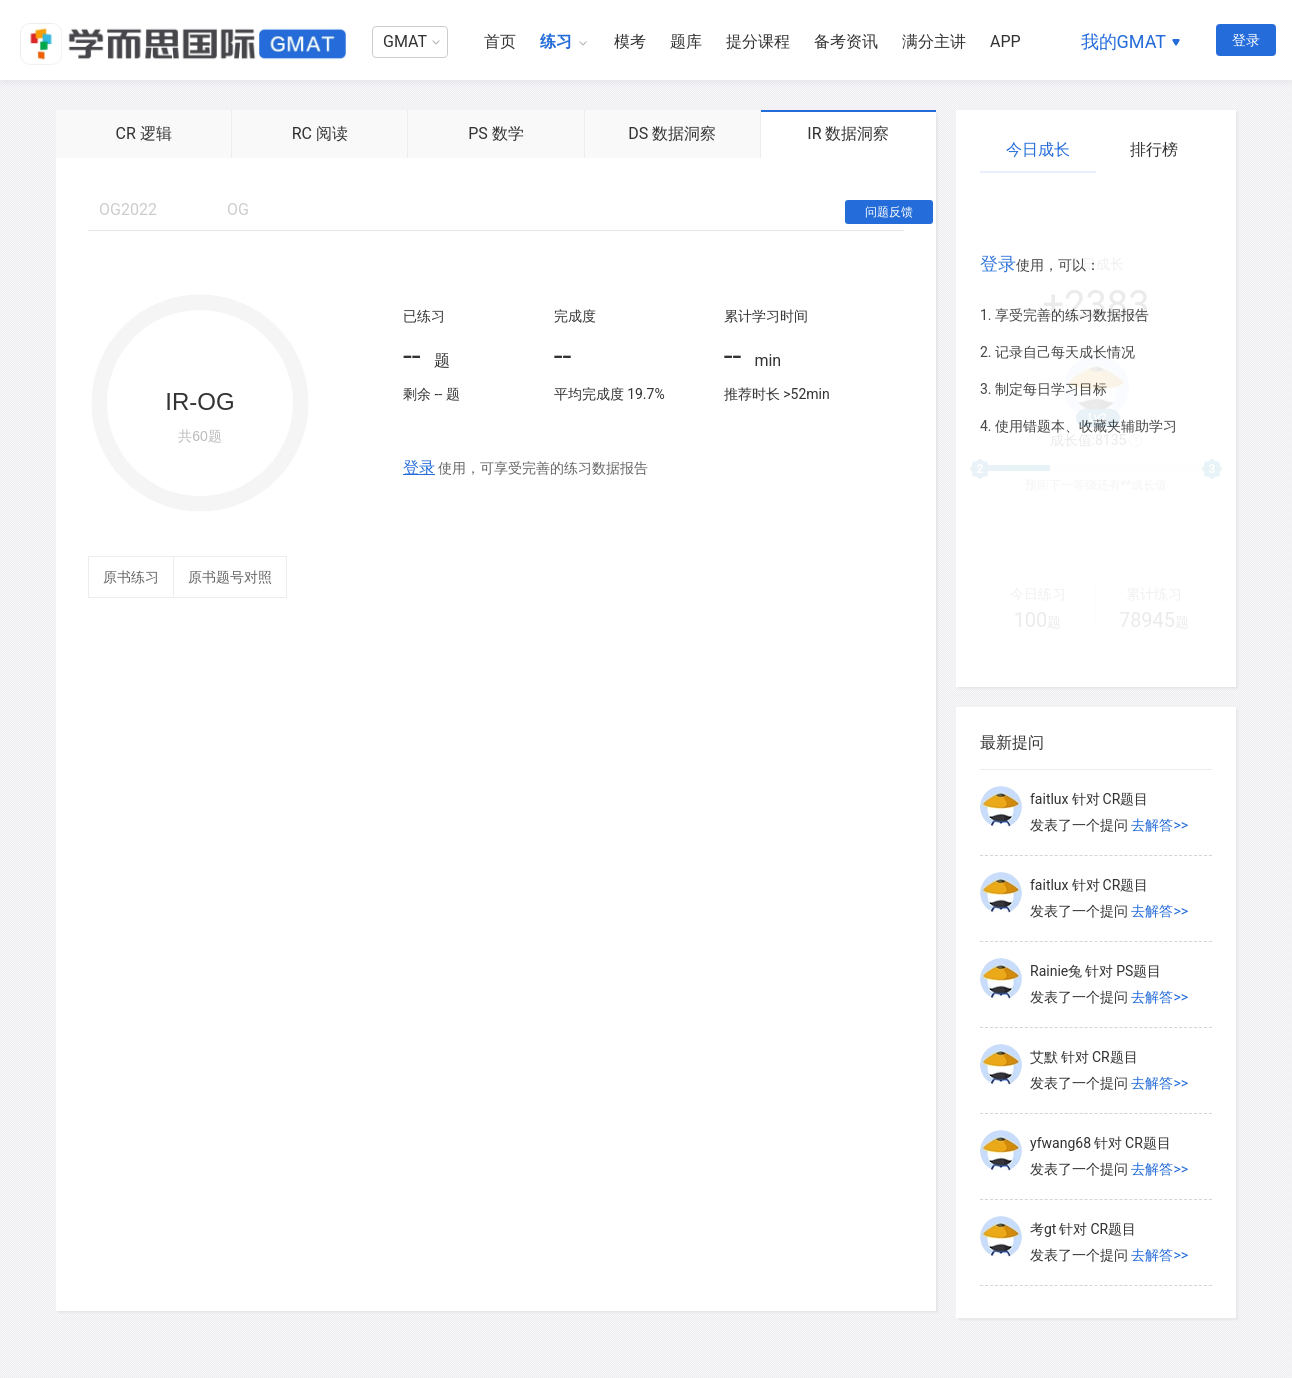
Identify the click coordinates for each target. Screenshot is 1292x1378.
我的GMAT (1123, 41)
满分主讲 (934, 41)
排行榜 (1154, 149)
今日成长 (1038, 149)
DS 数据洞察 (672, 133)
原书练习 (131, 577)
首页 (500, 41)
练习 (556, 41)
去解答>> (1159, 825)
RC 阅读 (320, 133)
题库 (686, 41)
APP (1005, 41)
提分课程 (758, 41)
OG (238, 209)
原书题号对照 (230, 577)
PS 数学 (496, 133)
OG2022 (128, 209)
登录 (1246, 40)
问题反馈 (889, 212)
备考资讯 (846, 41)
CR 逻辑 (143, 133)
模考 (630, 41)
